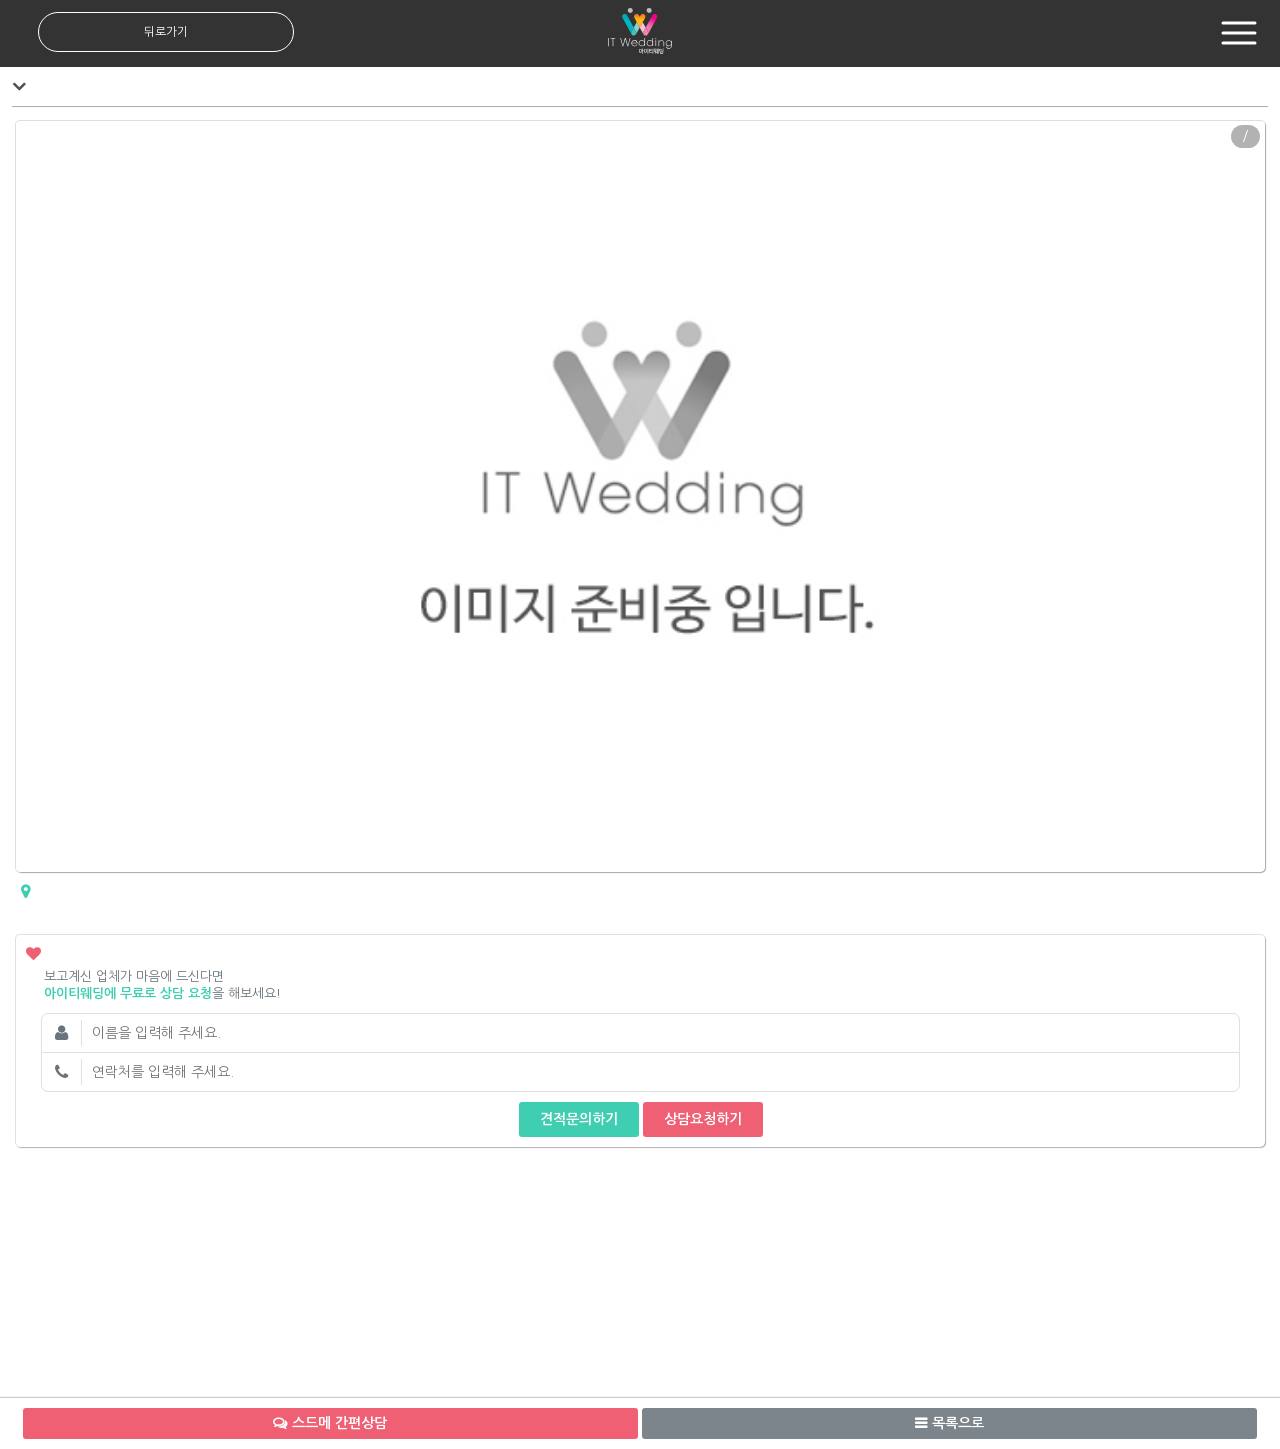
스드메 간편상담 (339, 1423)
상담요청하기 (703, 1119)
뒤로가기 (166, 32)
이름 (61, 1033)
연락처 (61, 1072)
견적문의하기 (579, 1119)
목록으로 (958, 1423)
